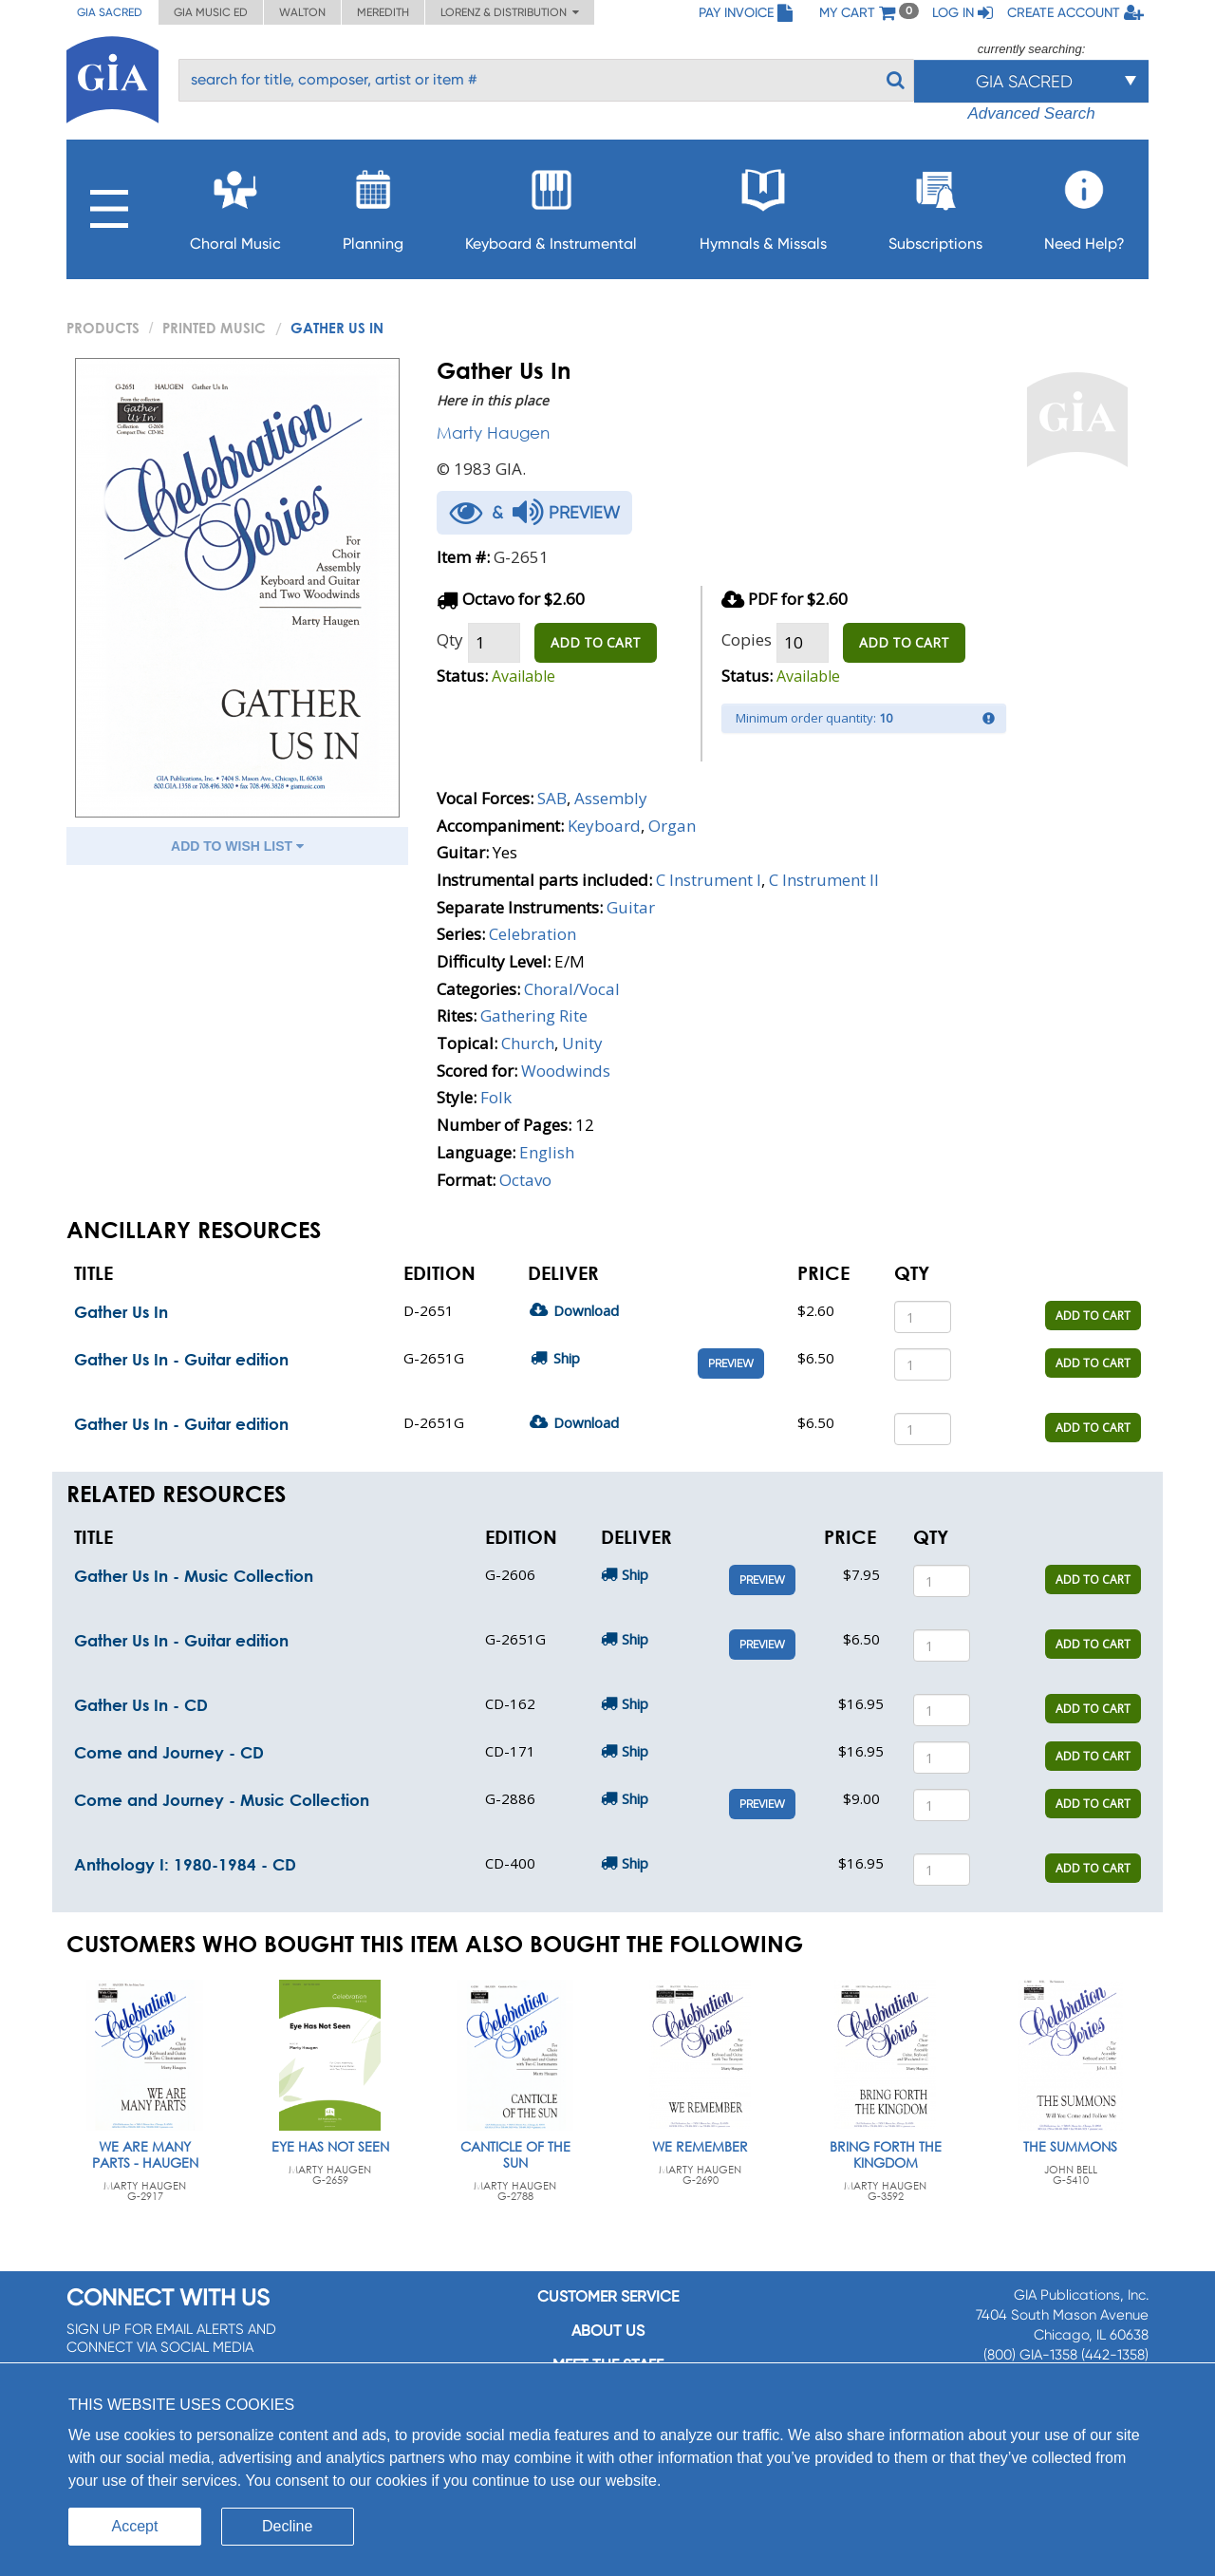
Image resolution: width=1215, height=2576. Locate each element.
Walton (302, 12)
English (546, 1152)
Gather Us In (121, 1312)
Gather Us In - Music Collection (193, 1576)
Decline (287, 2526)
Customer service (608, 2296)
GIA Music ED (211, 12)
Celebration (532, 934)
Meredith (383, 12)
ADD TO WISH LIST (237, 846)
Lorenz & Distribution (509, 12)
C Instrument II (824, 880)
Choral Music (235, 205)
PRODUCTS (103, 327)
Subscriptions (935, 205)
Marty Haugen (493, 432)
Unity (582, 1043)
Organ (672, 826)
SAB (552, 798)
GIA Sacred (109, 12)
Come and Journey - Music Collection (221, 1800)
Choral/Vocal (572, 989)
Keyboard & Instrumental (551, 205)
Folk (496, 1097)
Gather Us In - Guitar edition (181, 1359)
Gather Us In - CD (141, 1705)
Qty (450, 639)
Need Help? (1084, 205)
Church (527, 1043)
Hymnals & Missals (763, 205)
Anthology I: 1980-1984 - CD (185, 1864)
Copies (746, 639)
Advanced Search (1030, 113)
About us (608, 2331)
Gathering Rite (534, 1015)
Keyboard (604, 826)
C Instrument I (708, 880)
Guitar (631, 907)
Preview (731, 1363)
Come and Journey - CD (169, 1752)
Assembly (610, 798)
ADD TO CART (596, 642)
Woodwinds (565, 1070)
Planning (373, 205)
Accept (135, 2526)
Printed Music (214, 327)
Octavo (525, 1180)
